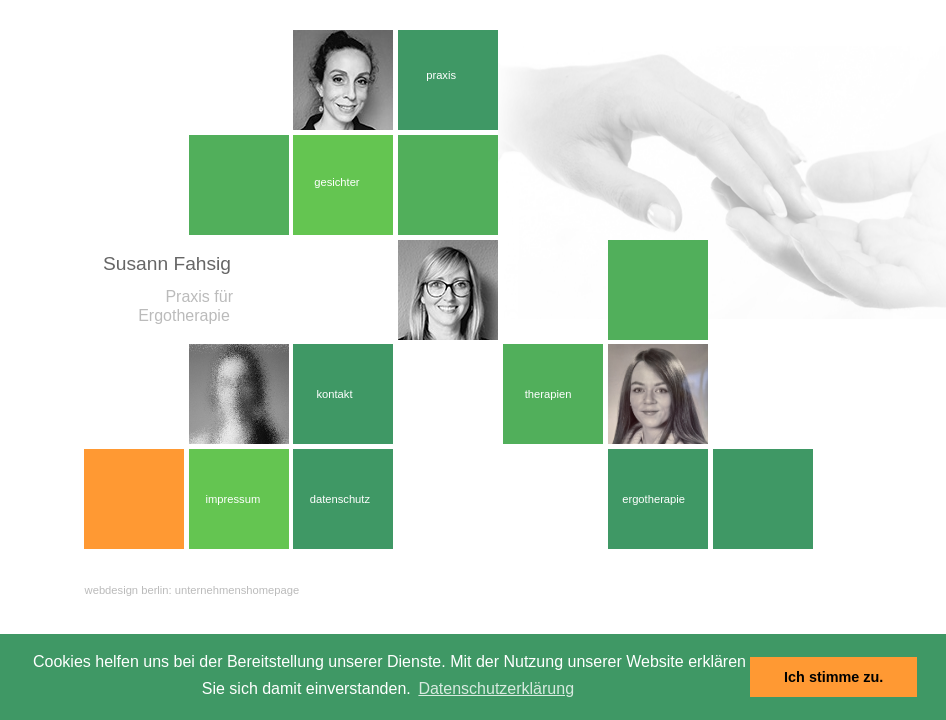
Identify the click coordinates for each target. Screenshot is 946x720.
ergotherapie (653, 499)
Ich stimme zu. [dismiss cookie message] (833, 677)
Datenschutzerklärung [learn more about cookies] (496, 688)
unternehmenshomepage (237, 590)
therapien (548, 394)
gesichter (336, 182)
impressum (233, 499)
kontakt (334, 394)
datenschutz (340, 499)
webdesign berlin (127, 590)
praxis (441, 75)
